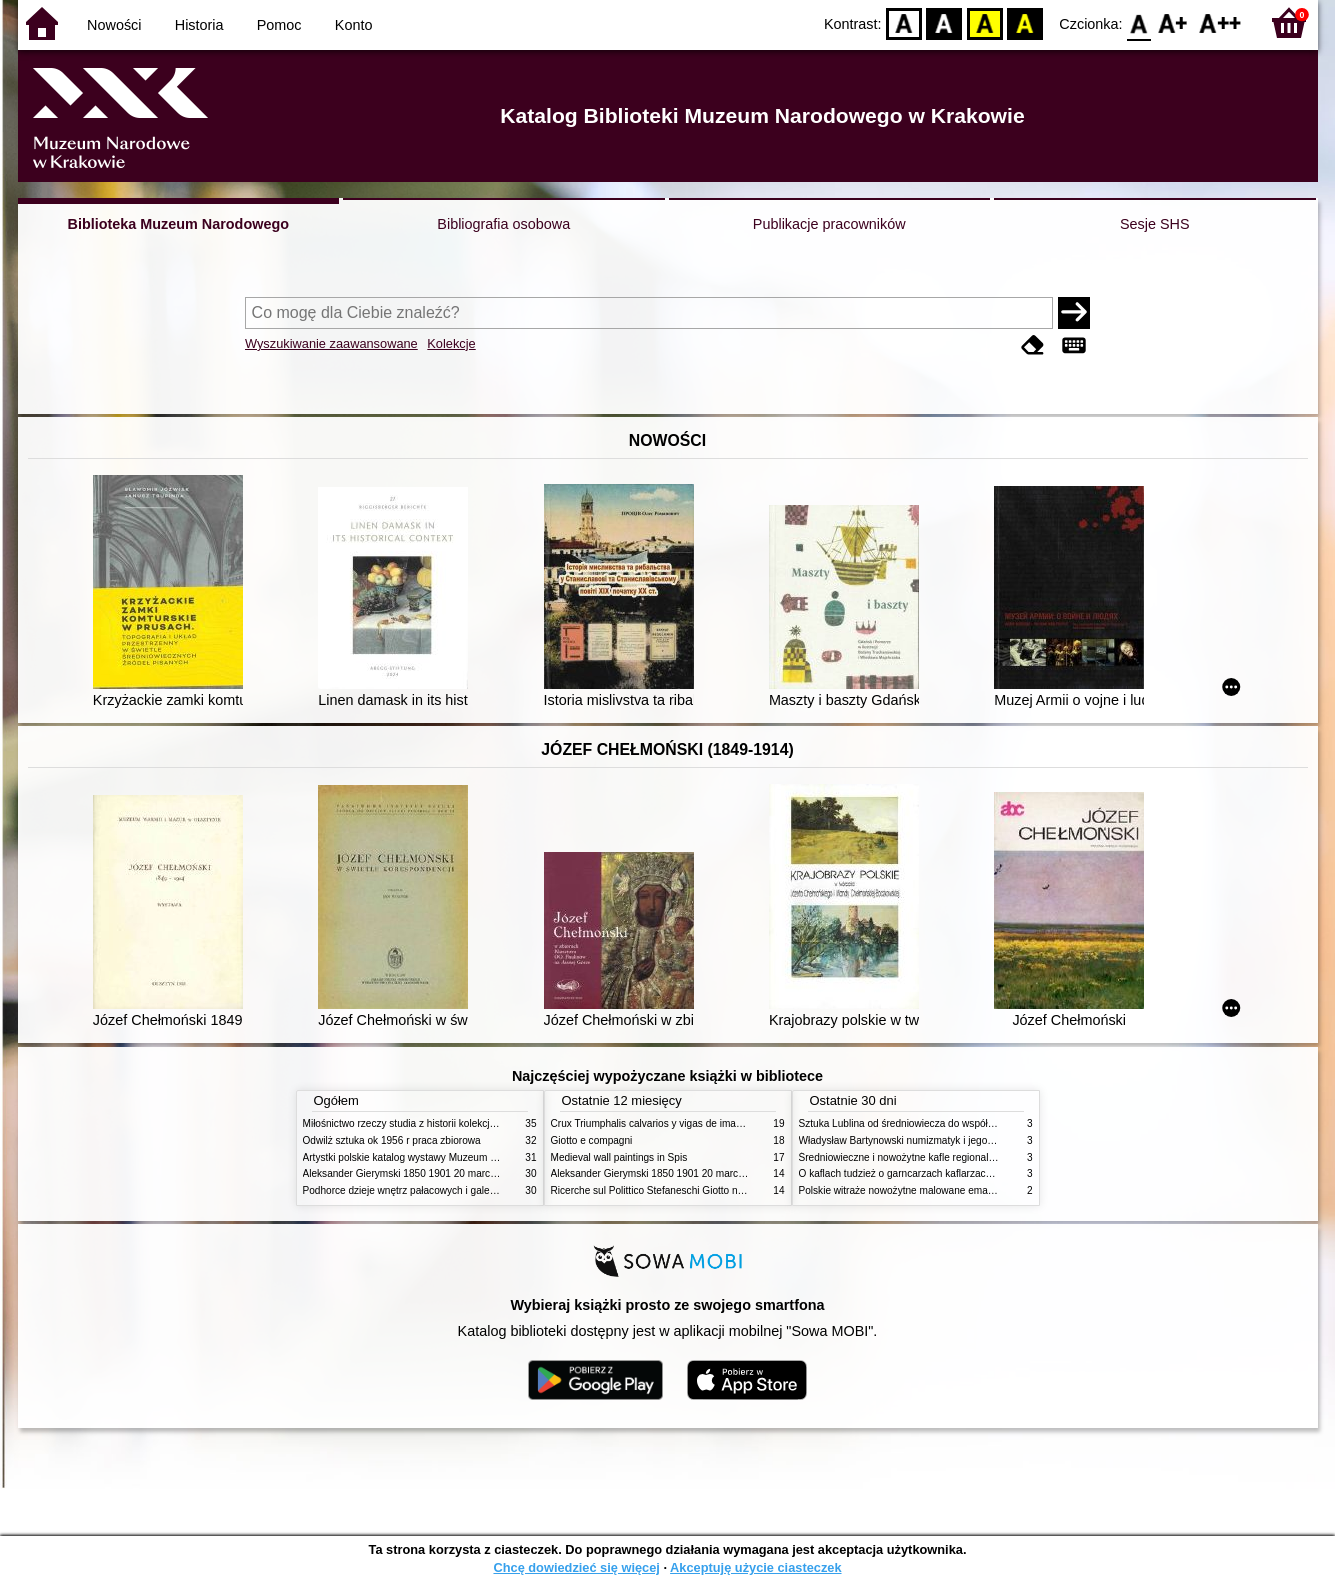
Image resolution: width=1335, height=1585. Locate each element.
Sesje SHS (1155, 224)
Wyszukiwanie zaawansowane (331, 343)
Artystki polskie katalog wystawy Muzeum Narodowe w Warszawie (450, 1157)
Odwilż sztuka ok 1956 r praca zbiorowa (392, 1140)
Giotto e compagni (592, 1140)
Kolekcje (451, 343)
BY (1025, 22)
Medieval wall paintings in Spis (619, 1157)
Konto (354, 25)
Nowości (114, 25)
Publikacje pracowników (829, 224)
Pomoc (279, 25)
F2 (1220, 22)
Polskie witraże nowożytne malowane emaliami (904, 1190)
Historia (199, 25)
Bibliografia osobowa (503, 224)
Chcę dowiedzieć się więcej (576, 1567)
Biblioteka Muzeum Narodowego (178, 224)
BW (945, 22)
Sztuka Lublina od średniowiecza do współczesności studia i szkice (948, 1123)
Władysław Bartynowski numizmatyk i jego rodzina (911, 1140)
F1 (1173, 22)
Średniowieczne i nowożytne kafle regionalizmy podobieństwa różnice (954, 1157)
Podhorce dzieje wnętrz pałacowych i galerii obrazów (421, 1190)
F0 (1139, 22)
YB (984, 22)
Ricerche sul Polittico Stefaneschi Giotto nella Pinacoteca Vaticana (699, 1190)
